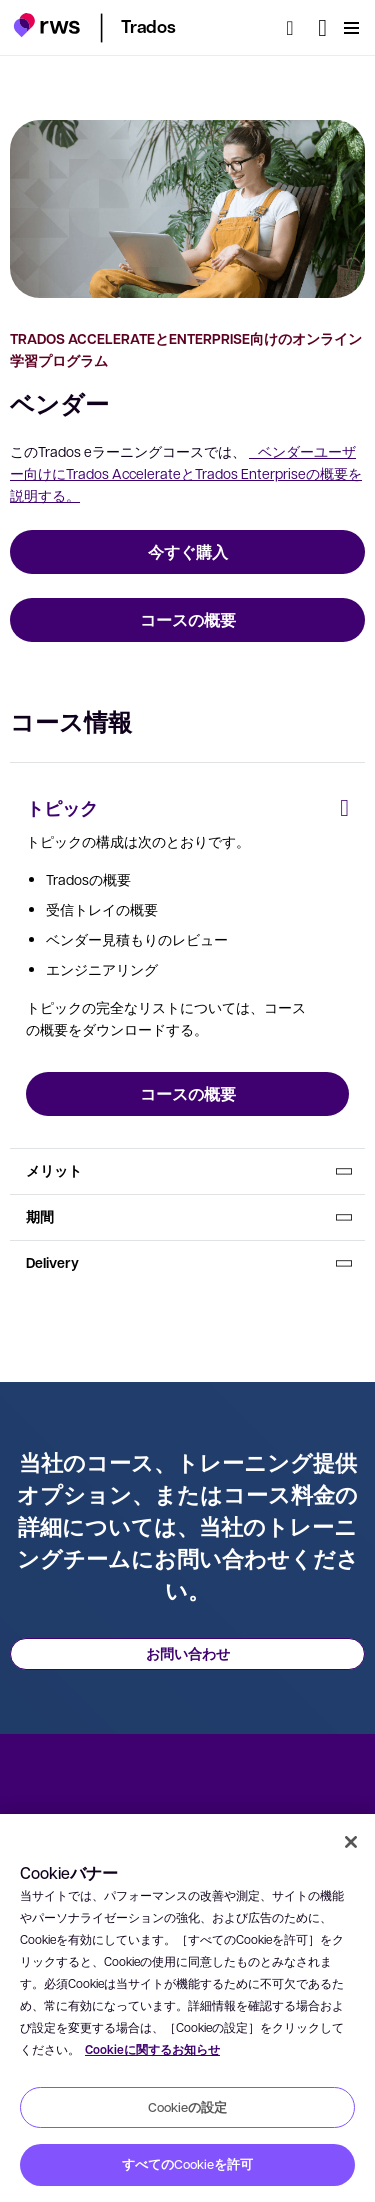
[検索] (296, 28)
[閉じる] (351, 1842)
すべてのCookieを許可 (187, 2164)
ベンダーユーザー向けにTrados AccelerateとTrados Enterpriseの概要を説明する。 (186, 473)
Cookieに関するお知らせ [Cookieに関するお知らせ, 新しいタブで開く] (152, 2049)
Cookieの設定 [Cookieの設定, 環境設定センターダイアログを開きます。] (187, 2107)
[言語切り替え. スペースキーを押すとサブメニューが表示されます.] (322, 28)
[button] (46, 25)
